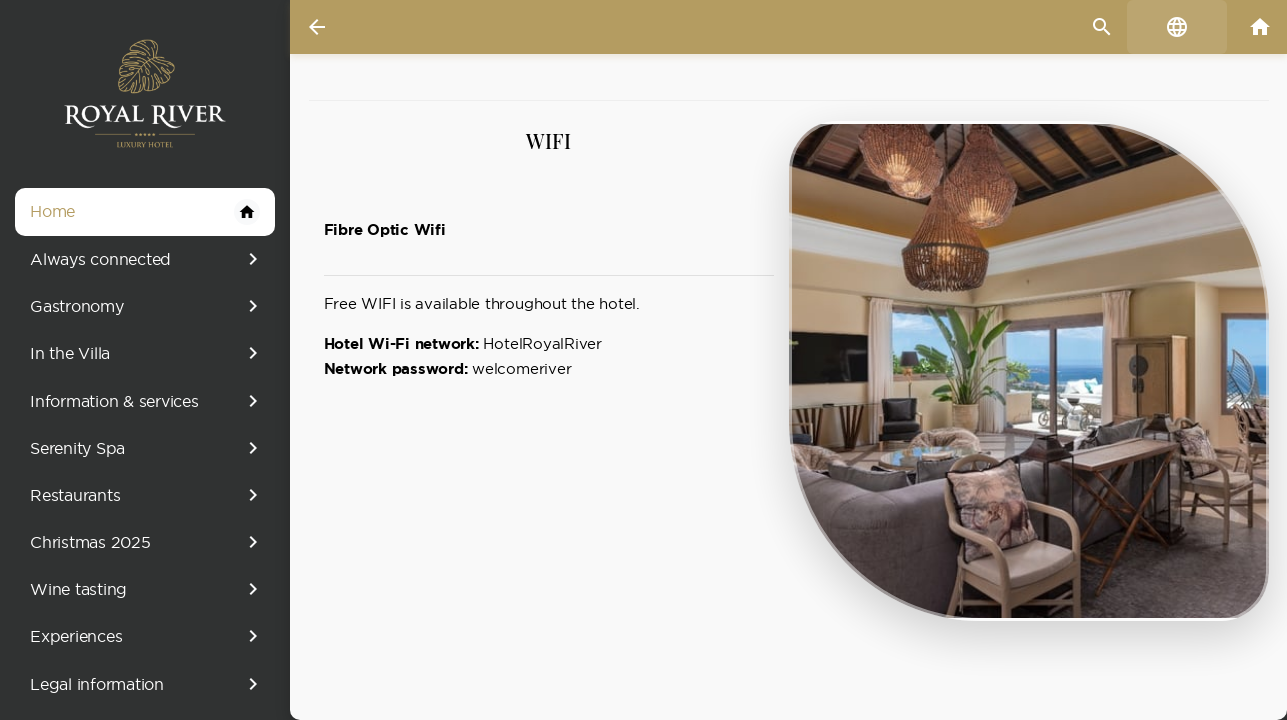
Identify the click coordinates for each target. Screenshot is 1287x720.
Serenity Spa (147, 448)
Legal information (147, 684)
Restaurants (147, 495)
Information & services (147, 401)
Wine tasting (147, 589)
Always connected (147, 259)
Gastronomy (147, 306)
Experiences (147, 636)
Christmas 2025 (147, 542)
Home (145, 212)
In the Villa (147, 353)
